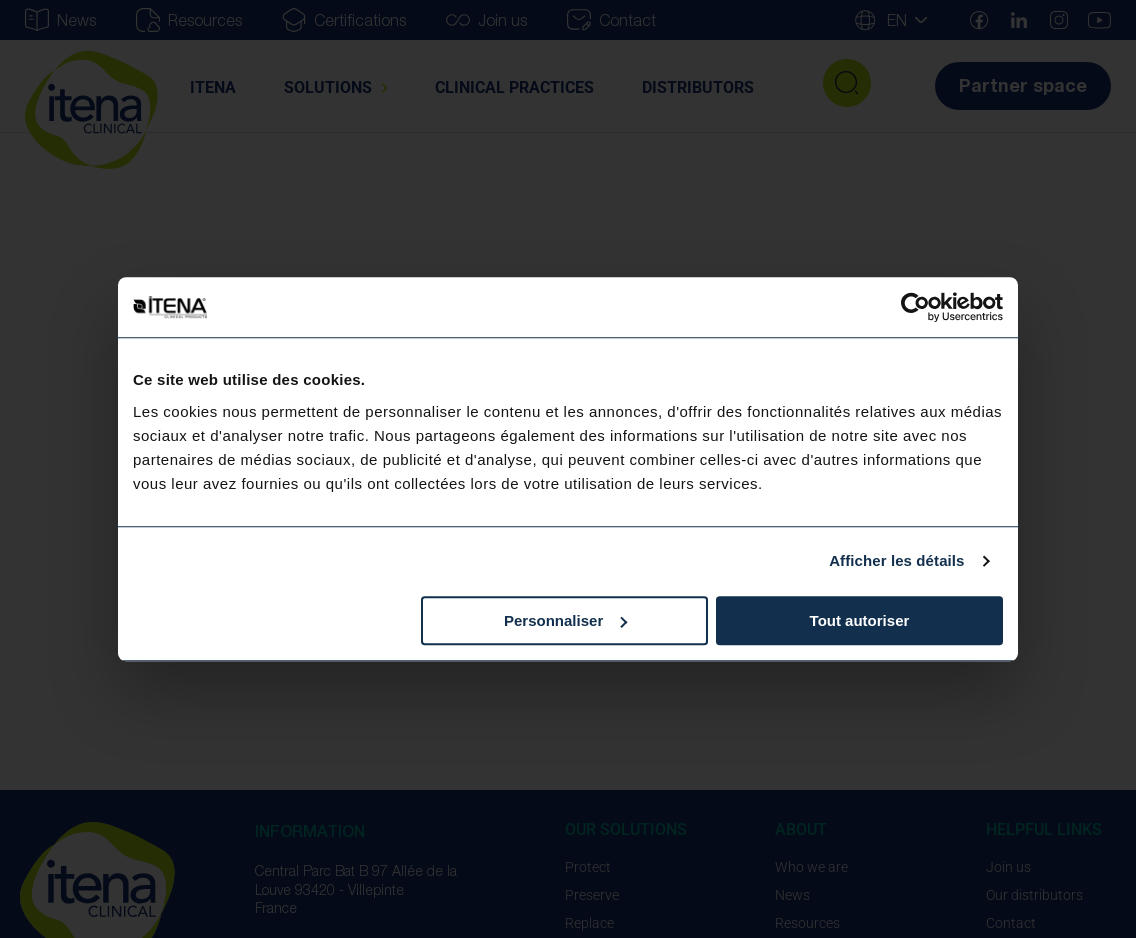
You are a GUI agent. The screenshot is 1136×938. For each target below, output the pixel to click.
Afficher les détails (896, 560)
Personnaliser (565, 620)
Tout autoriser (860, 620)
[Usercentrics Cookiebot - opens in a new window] (915, 307)
